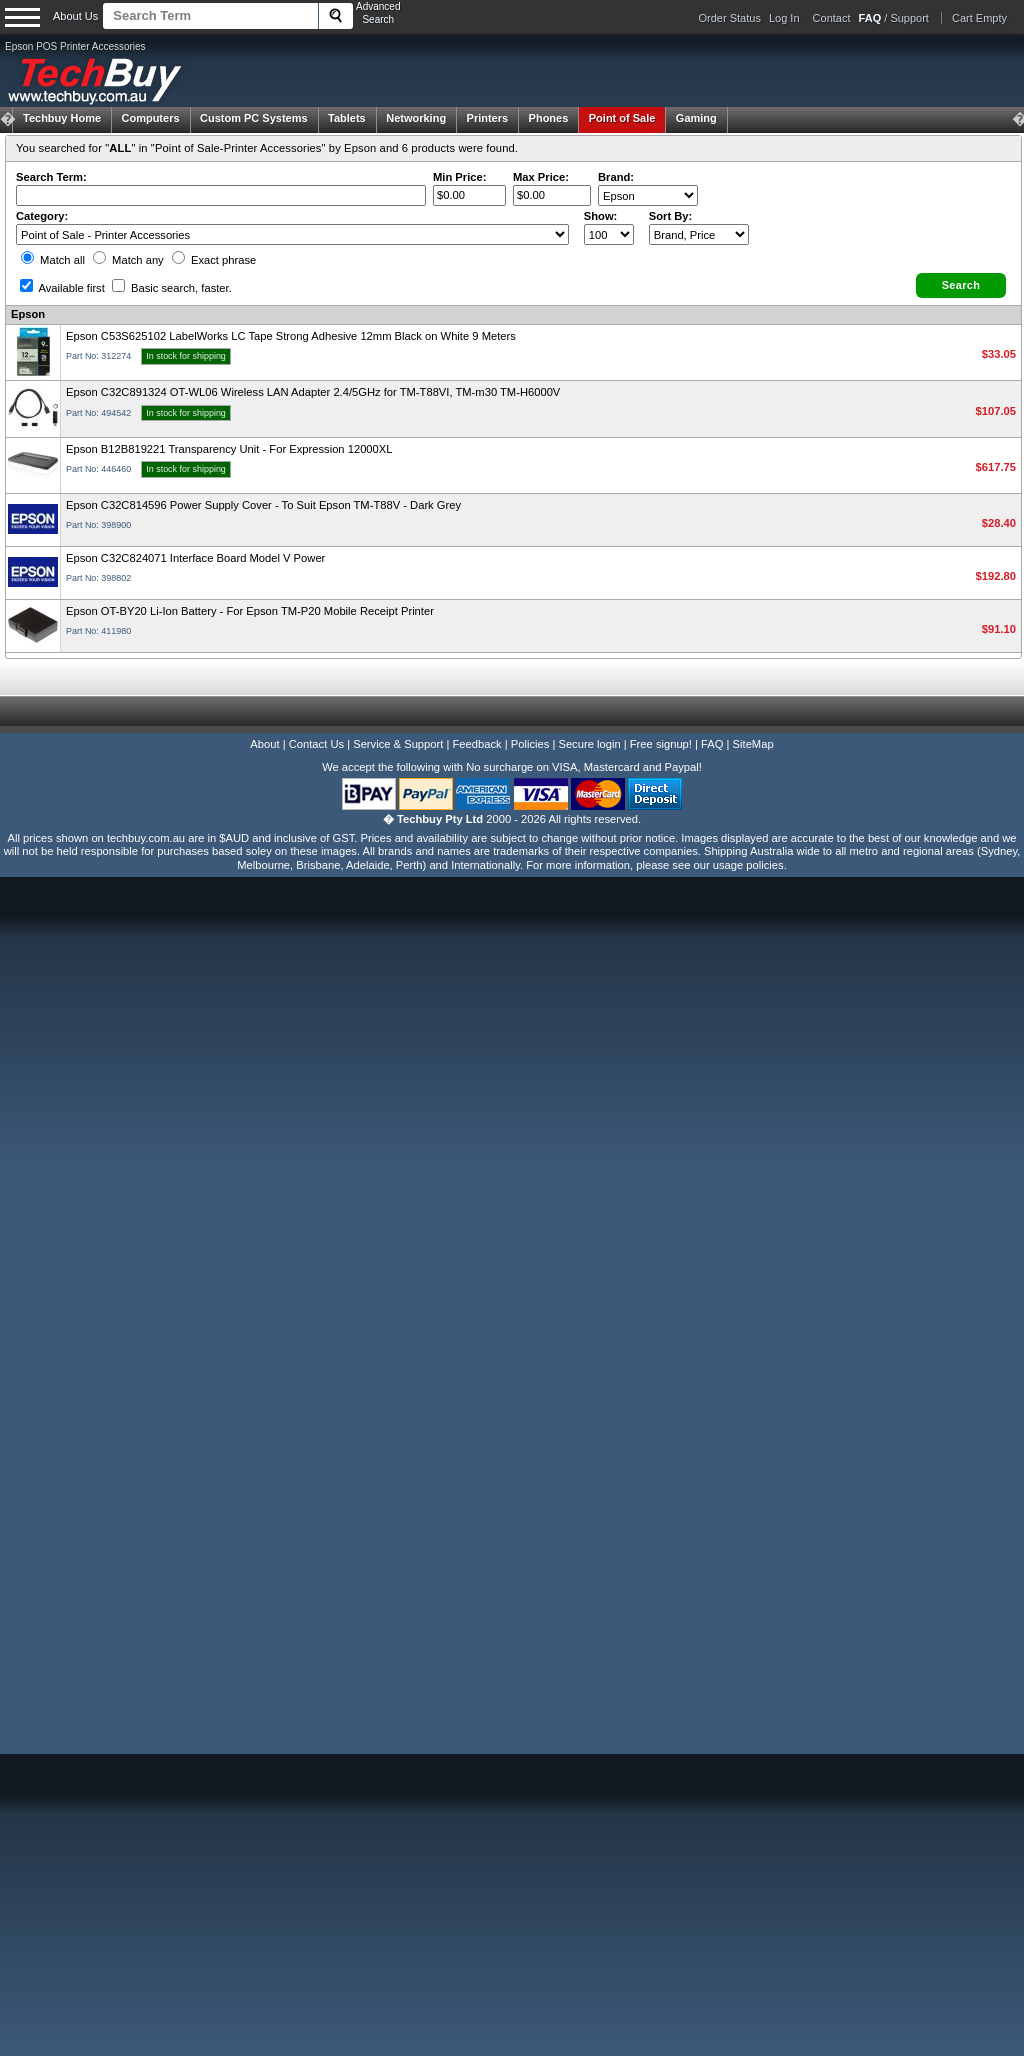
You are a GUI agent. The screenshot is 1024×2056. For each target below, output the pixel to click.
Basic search (172, 288)
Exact (214, 260)
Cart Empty (979, 18)
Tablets (347, 118)
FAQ (712, 744)
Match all (53, 260)
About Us (75, 16)
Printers (488, 118)
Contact (832, 18)
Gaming (696, 118)
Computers (150, 118)
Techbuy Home (62, 118)
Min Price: (459, 177)
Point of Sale (622, 118)
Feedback (476, 744)
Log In (784, 18)
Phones (549, 118)
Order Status (730, 18)
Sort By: (671, 216)
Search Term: (51, 177)
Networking (416, 118)
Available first (62, 288)
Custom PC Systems (254, 118)
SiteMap (753, 744)
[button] (961, 285)
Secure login (589, 744)
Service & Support (398, 744)
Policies (530, 744)
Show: (601, 216)
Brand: (616, 177)
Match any (128, 260)
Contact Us (316, 744)
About (264, 744)
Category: (42, 216)
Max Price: (541, 177)
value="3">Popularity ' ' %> (699, 234)
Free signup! (661, 744)
